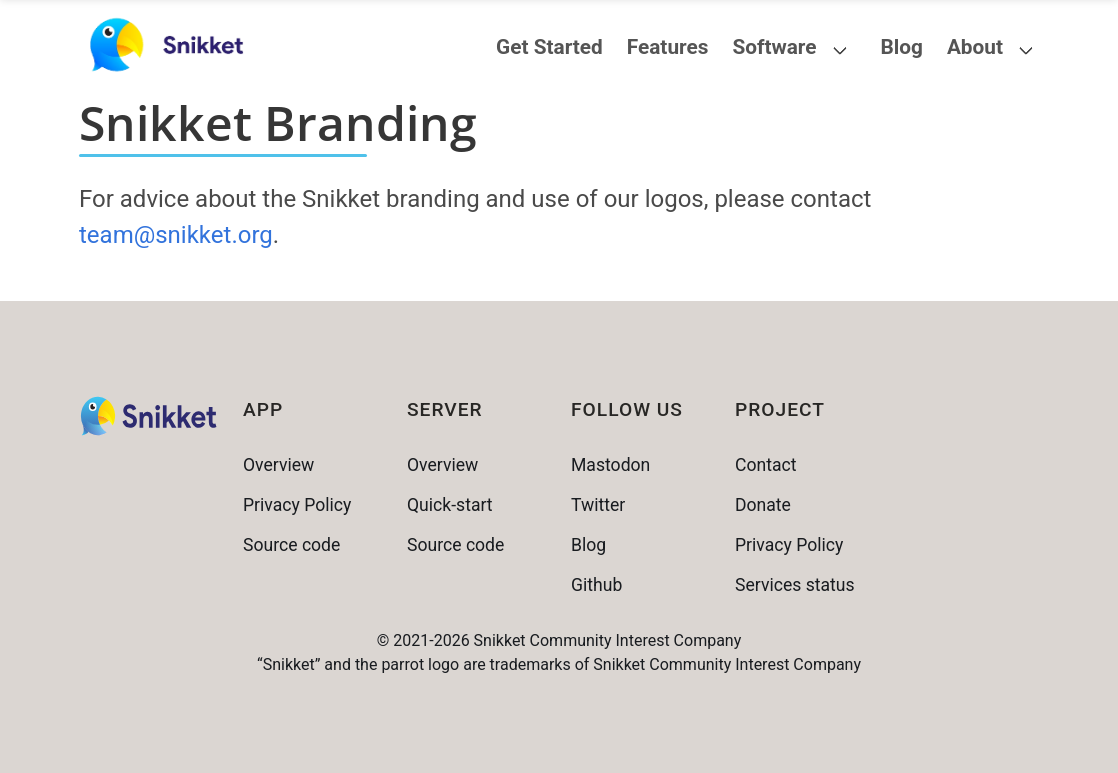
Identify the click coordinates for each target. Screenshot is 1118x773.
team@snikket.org (176, 235)
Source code (291, 545)
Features (668, 47)
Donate (763, 505)
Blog (901, 47)
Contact (766, 465)
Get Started (549, 47)
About (975, 47)
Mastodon (610, 465)
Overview (278, 465)
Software (774, 47)
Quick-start (450, 505)
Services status (795, 585)
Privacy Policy (297, 505)
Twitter (598, 505)
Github (596, 585)
